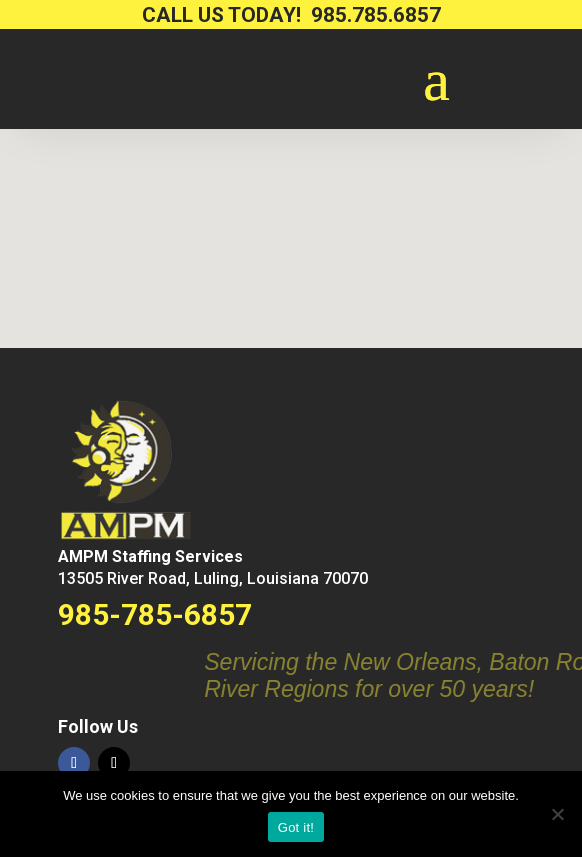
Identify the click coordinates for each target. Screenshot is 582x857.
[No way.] (557, 814)
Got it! (296, 827)
